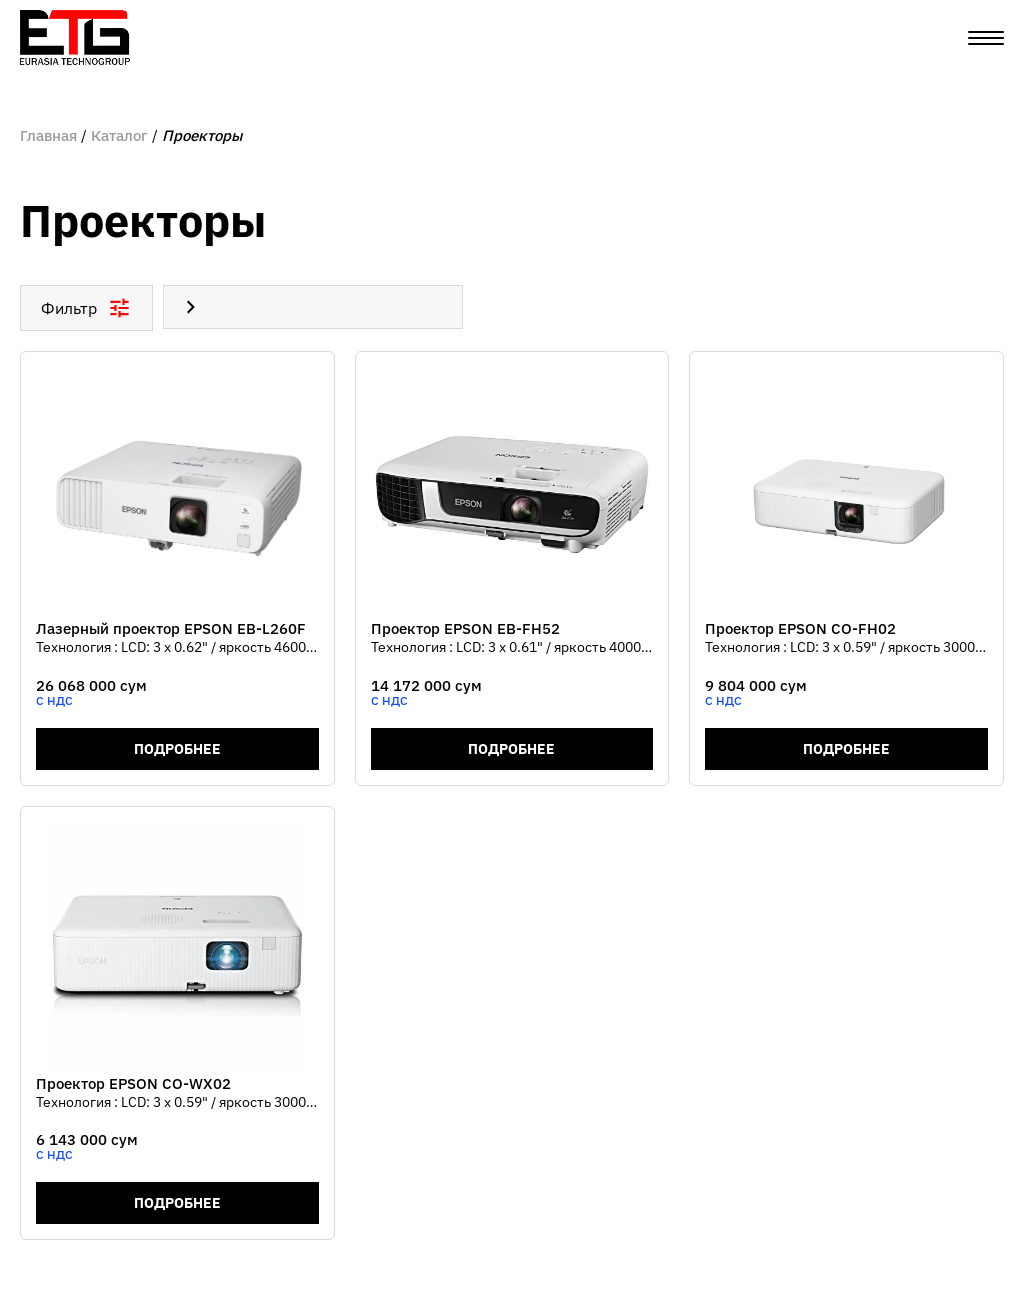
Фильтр (86, 308)
